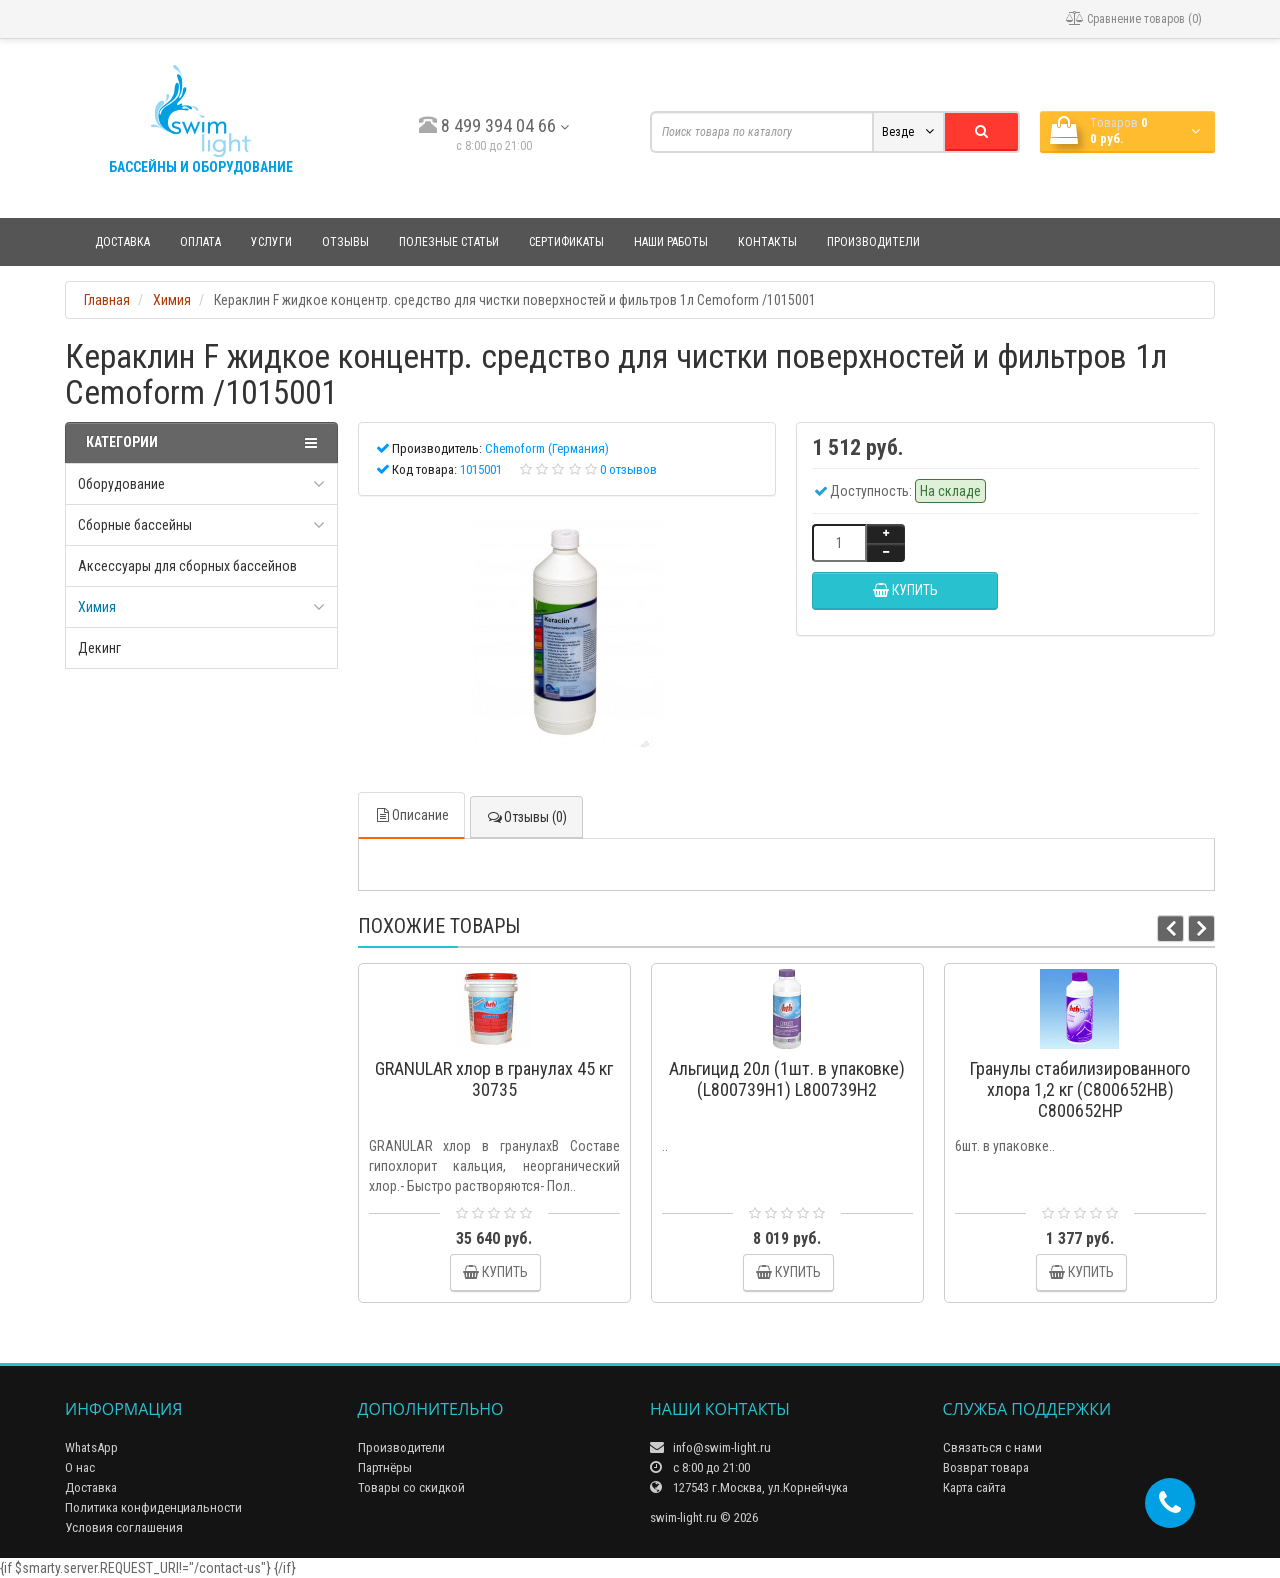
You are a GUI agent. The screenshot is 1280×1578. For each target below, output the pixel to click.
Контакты (767, 242)
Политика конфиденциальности (153, 1507)
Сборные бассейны (135, 525)
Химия (97, 607)
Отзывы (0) (526, 817)
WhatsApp (91, 1447)
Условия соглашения (124, 1527)
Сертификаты (566, 242)
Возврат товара (986, 1467)
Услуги (271, 242)
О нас (80, 1467)
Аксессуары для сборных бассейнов (187, 566)
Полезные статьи (449, 242)
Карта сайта (974, 1487)
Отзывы (345, 242)
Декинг (99, 648)
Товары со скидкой (411, 1487)
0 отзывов (628, 469)
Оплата (200, 242)
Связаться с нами (992, 1447)
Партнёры (385, 1467)
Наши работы (671, 242)
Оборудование (121, 484)
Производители (873, 242)
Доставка (122, 242)
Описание (411, 815)
